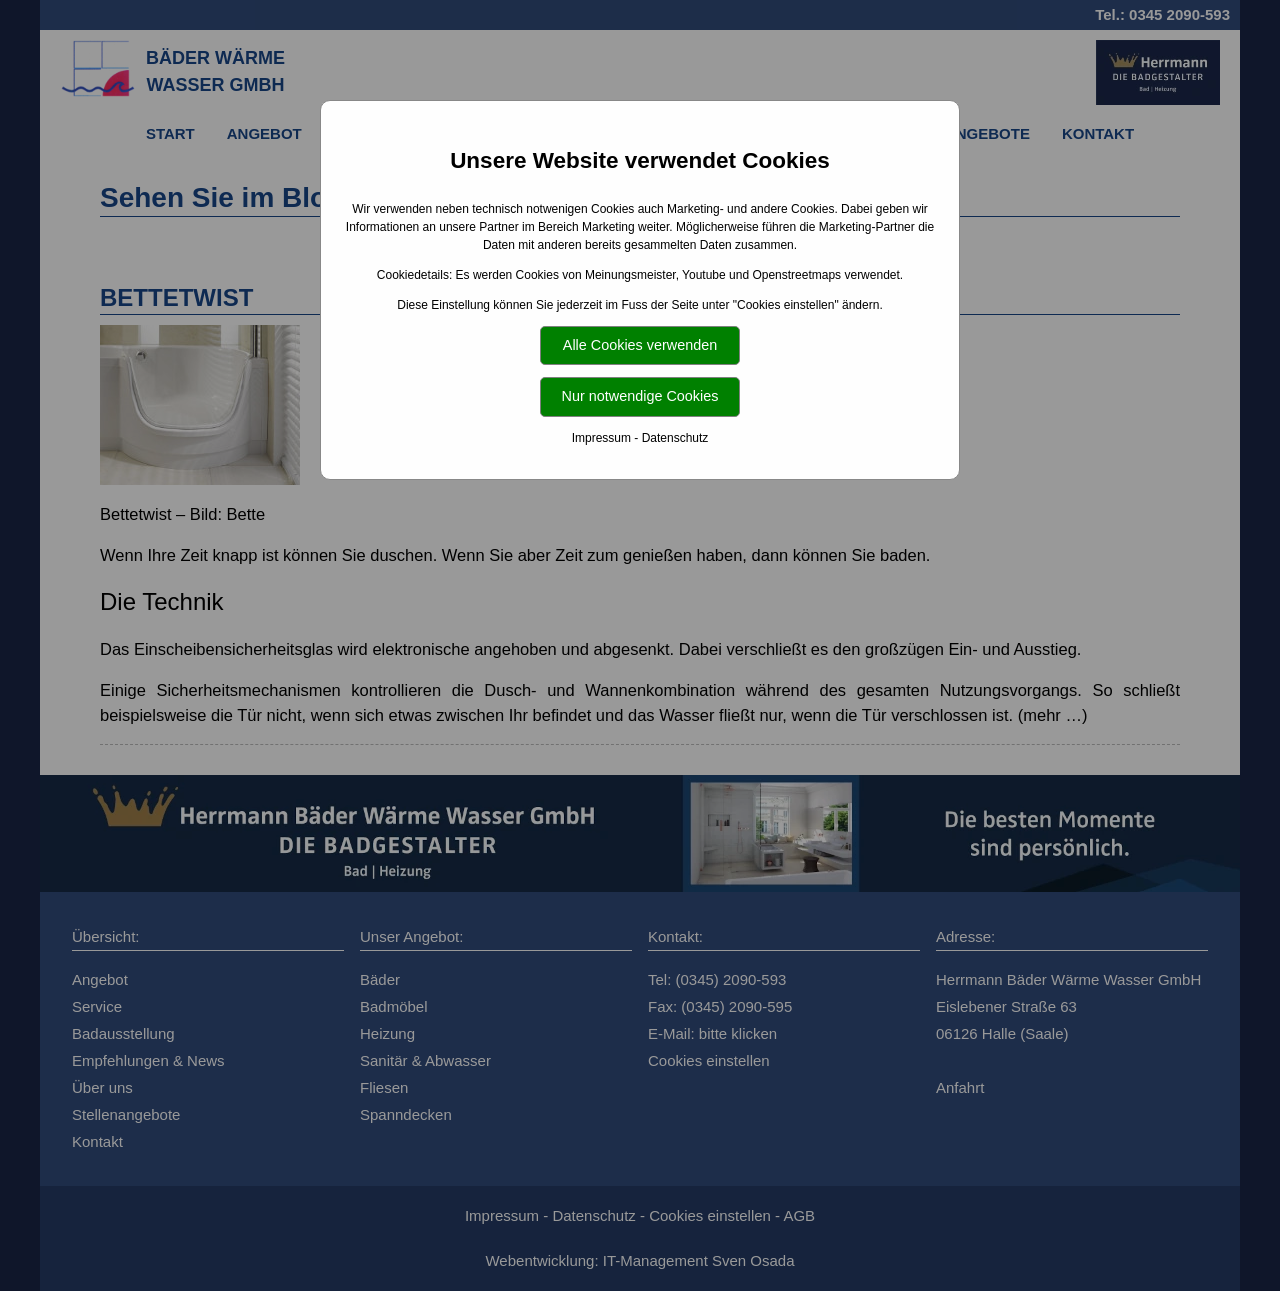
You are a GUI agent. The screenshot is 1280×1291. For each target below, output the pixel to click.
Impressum (601, 438)
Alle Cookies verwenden (640, 345)
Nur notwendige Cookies (640, 396)
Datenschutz (675, 438)
